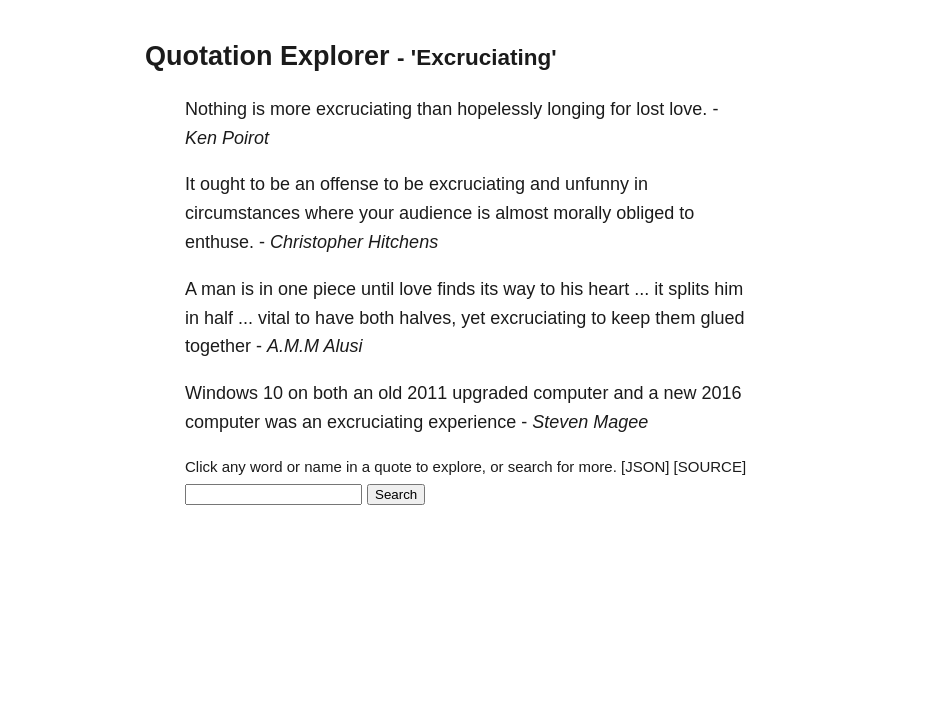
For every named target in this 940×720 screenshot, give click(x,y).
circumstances (242, 213)
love (415, 289)
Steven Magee (590, 422)
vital (274, 318)
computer (570, 393)
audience (435, 213)
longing (576, 109)
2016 (721, 393)
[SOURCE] (710, 466)
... (641, 289)
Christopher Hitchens (354, 242)
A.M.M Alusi (314, 346)
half (218, 318)
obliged (645, 213)
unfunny (597, 184)
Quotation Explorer (267, 56)
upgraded (490, 393)
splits (688, 289)
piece (334, 289)
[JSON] (645, 466)
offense (349, 184)
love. (688, 109)
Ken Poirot (227, 138)
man (218, 289)
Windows (221, 393)
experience (472, 422)
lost (650, 109)
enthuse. (219, 242)
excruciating (364, 109)
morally (582, 213)
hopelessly (499, 109)
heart (608, 289)
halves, (427, 318)
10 (273, 393)
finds (456, 289)
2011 (427, 393)
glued (722, 318)
